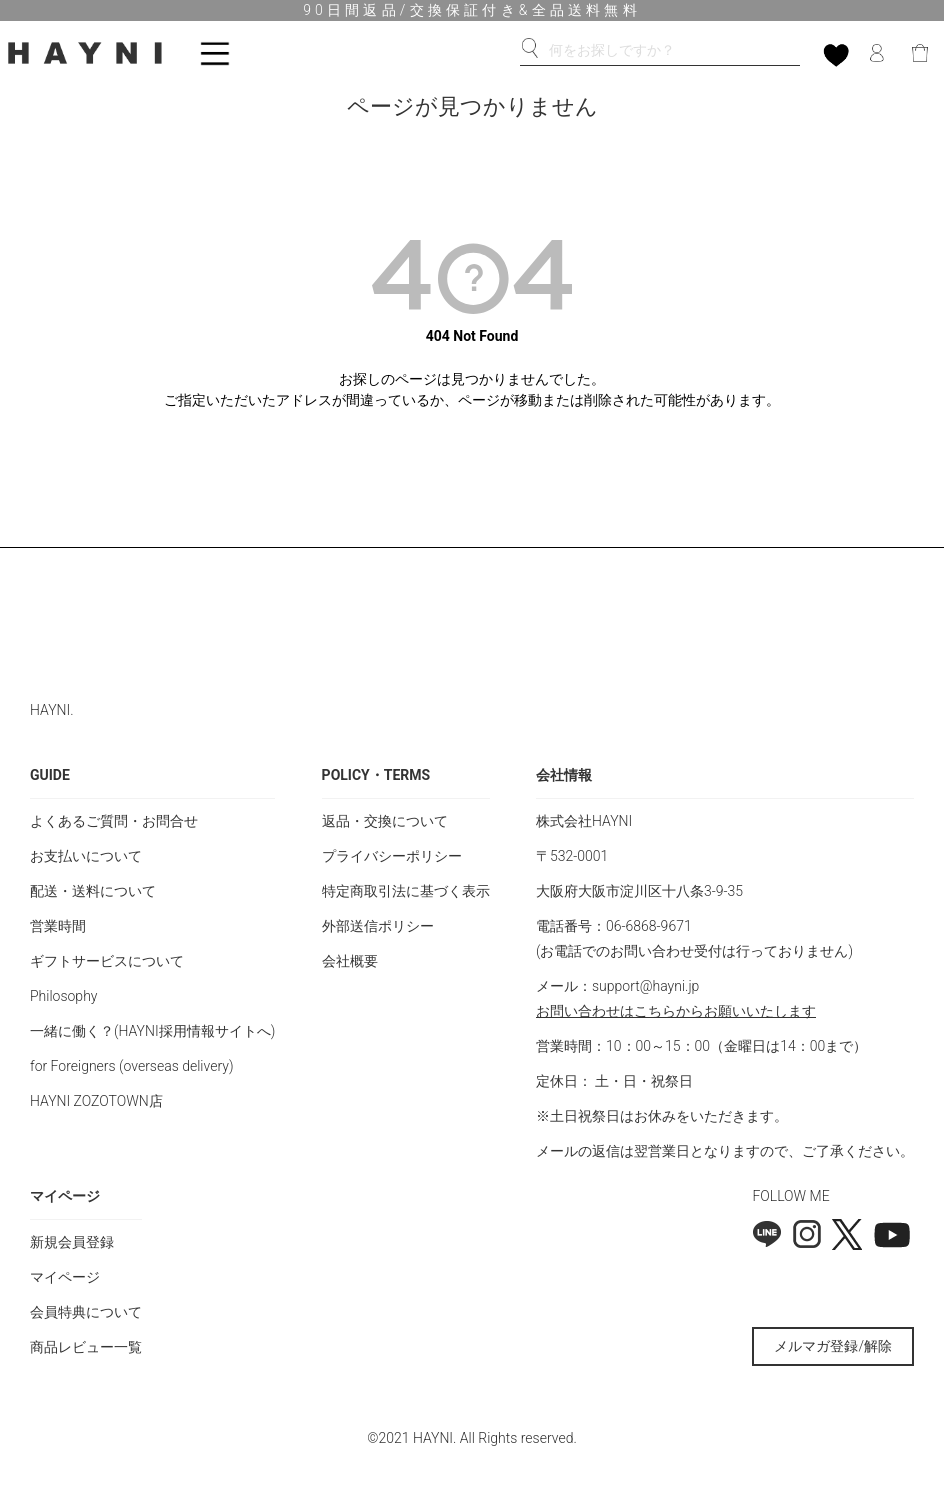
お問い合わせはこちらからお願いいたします (676, 1011)
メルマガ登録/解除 (833, 1346)
